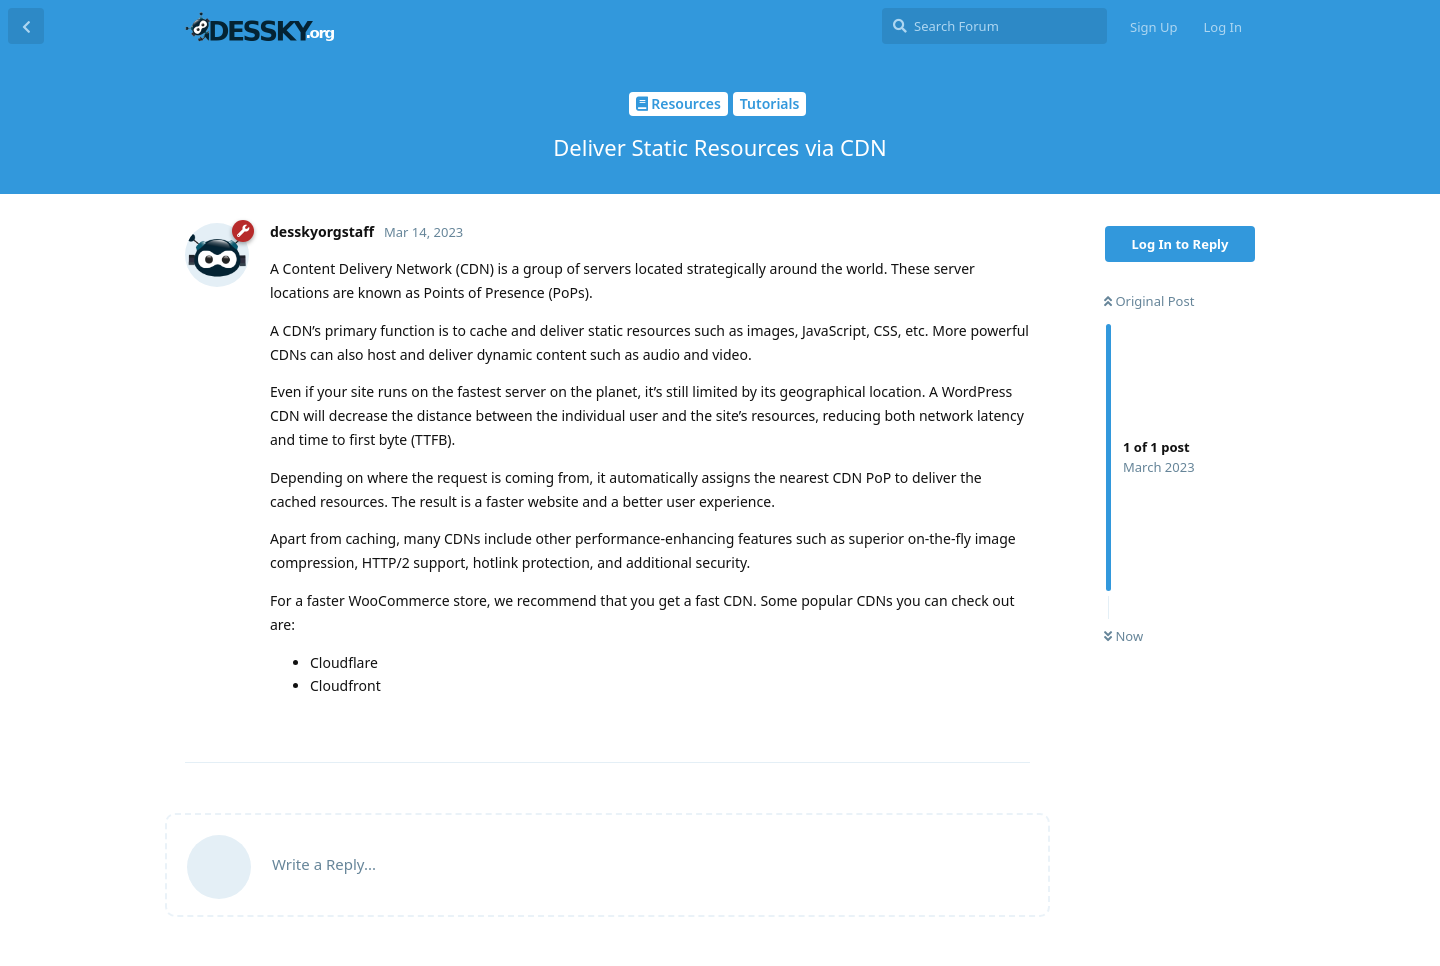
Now (1123, 636)
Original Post (1149, 301)
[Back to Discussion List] (26, 26)
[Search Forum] (994, 26)
